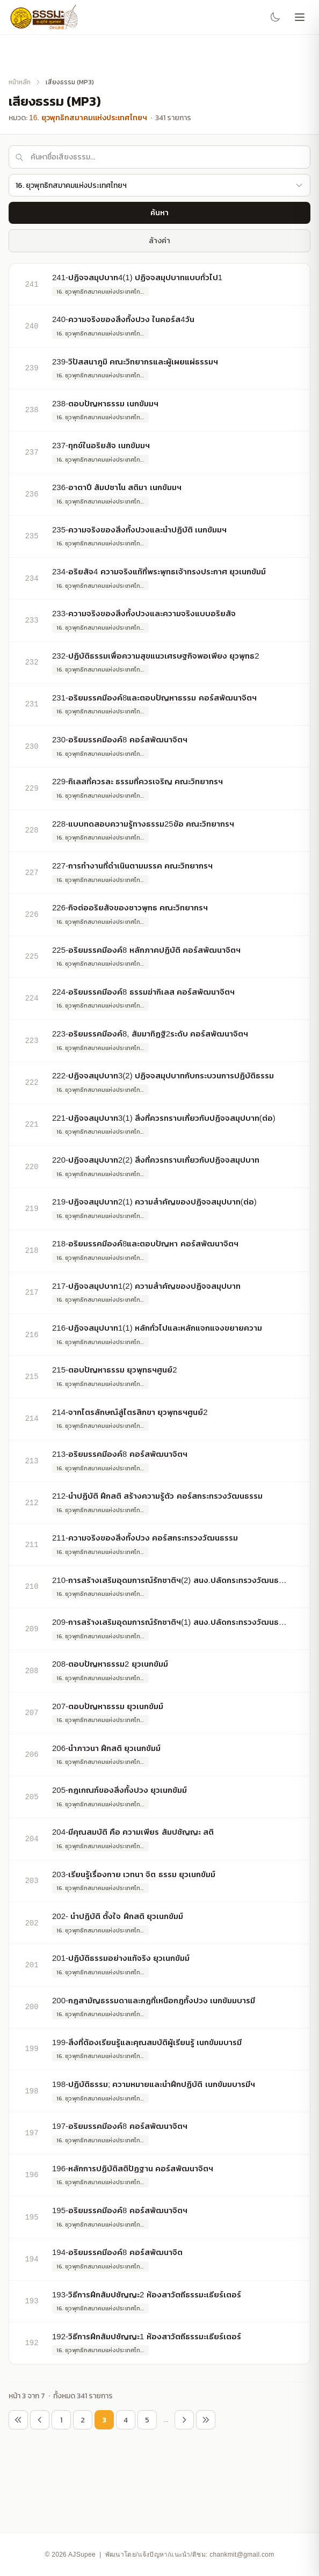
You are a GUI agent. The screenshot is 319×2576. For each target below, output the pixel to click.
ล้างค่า (159, 240)
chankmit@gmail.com (241, 2554)
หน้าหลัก (20, 82)
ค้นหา (159, 212)
